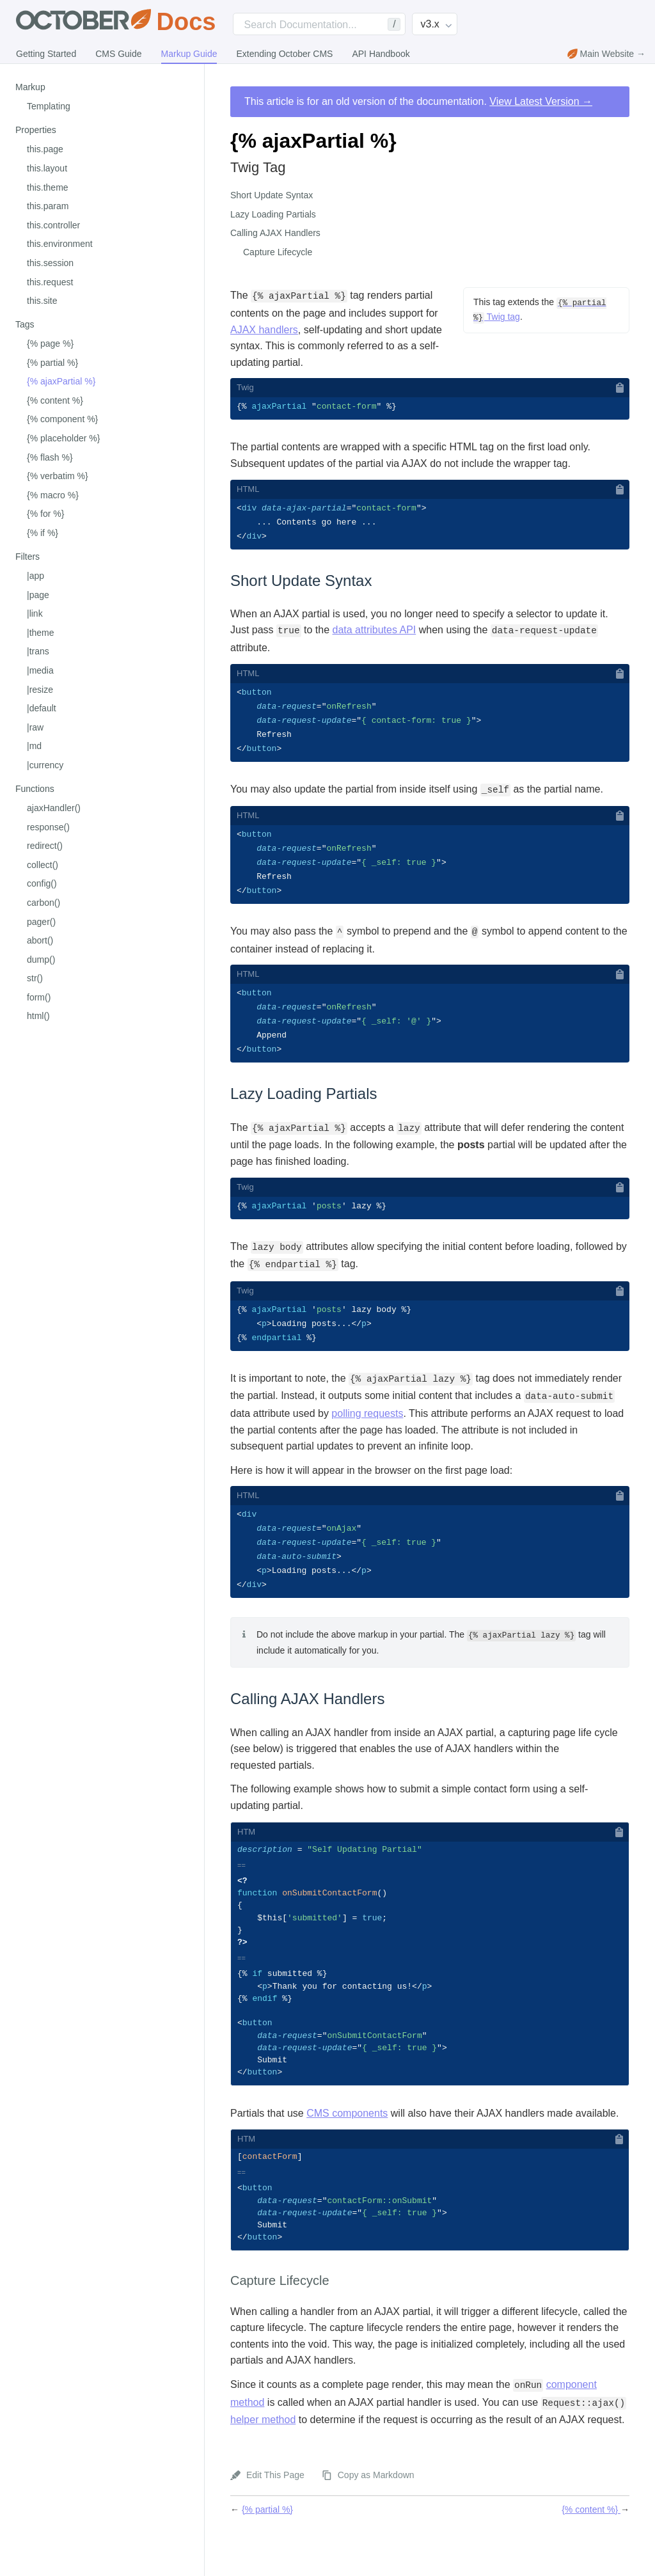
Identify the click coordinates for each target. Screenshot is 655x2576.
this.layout (47, 168)
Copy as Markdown (376, 2514)
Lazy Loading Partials (273, 214)
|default (41, 708)
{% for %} (45, 514)
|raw (35, 727)
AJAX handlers (264, 329)
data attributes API (374, 632)
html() (38, 1016)
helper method (263, 2458)
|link (35, 613)
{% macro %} (53, 495)
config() (42, 883)
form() (39, 997)
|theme (40, 633)
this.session (50, 263)
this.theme (47, 187)
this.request (50, 282)
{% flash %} (50, 457)
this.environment (60, 244)
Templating (48, 106)
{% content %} (55, 400)
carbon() (43, 902)
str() (35, 978)
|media (40, 670)
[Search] (319, 24)
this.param (47, 206)
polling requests (367, 1426)
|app (35, 576)
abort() (40, 940)
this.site (42, 301)
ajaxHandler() (54, 808)
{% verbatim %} (57, 476)
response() (48, 827)
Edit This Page (275, 2514)
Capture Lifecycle (277, 252)
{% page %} (50, 343)
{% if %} (42, 533)
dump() (41, 959)
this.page (45, 149)
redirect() (45, 846)
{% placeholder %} (63, 438)
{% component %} (62, 419)
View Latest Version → (540, 101)
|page (38, 595)
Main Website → (606, 54)
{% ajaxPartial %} (61, 381)
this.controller (53, 225)
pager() (41, 922)
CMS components (347, 2145)
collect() (42, 865)
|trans (38, 651)
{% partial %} (52, 363)
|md (34, 746)
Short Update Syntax (271, 195)
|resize (40, 689)
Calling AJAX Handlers (275, 233)
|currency (45, 765)
